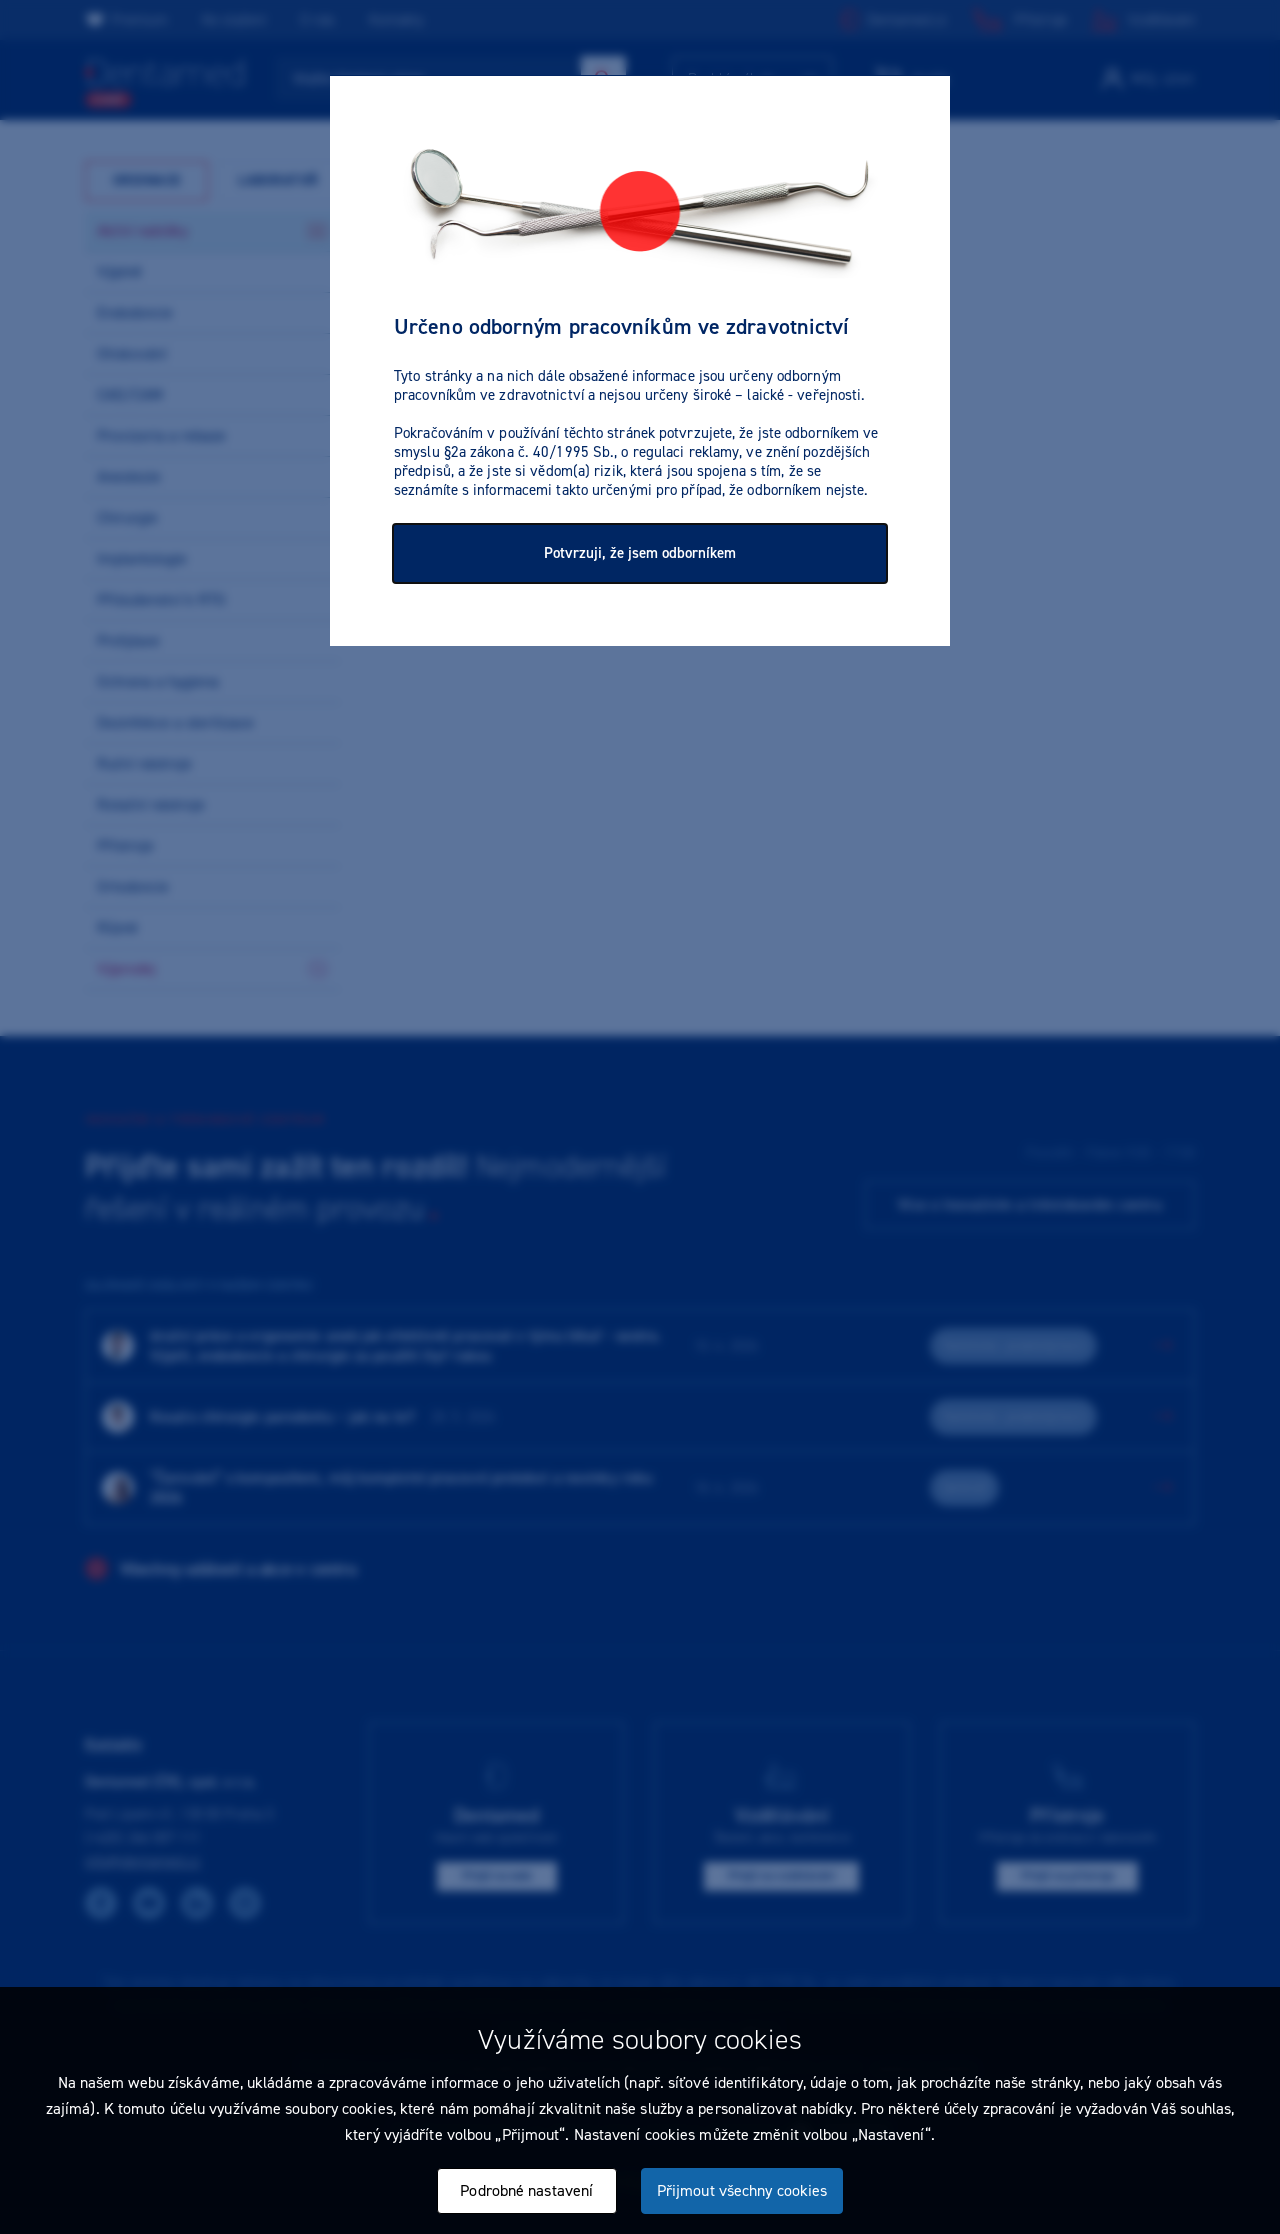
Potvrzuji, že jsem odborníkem (640, 553)
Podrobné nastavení (526, 2190)
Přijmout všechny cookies (742, 2190)
